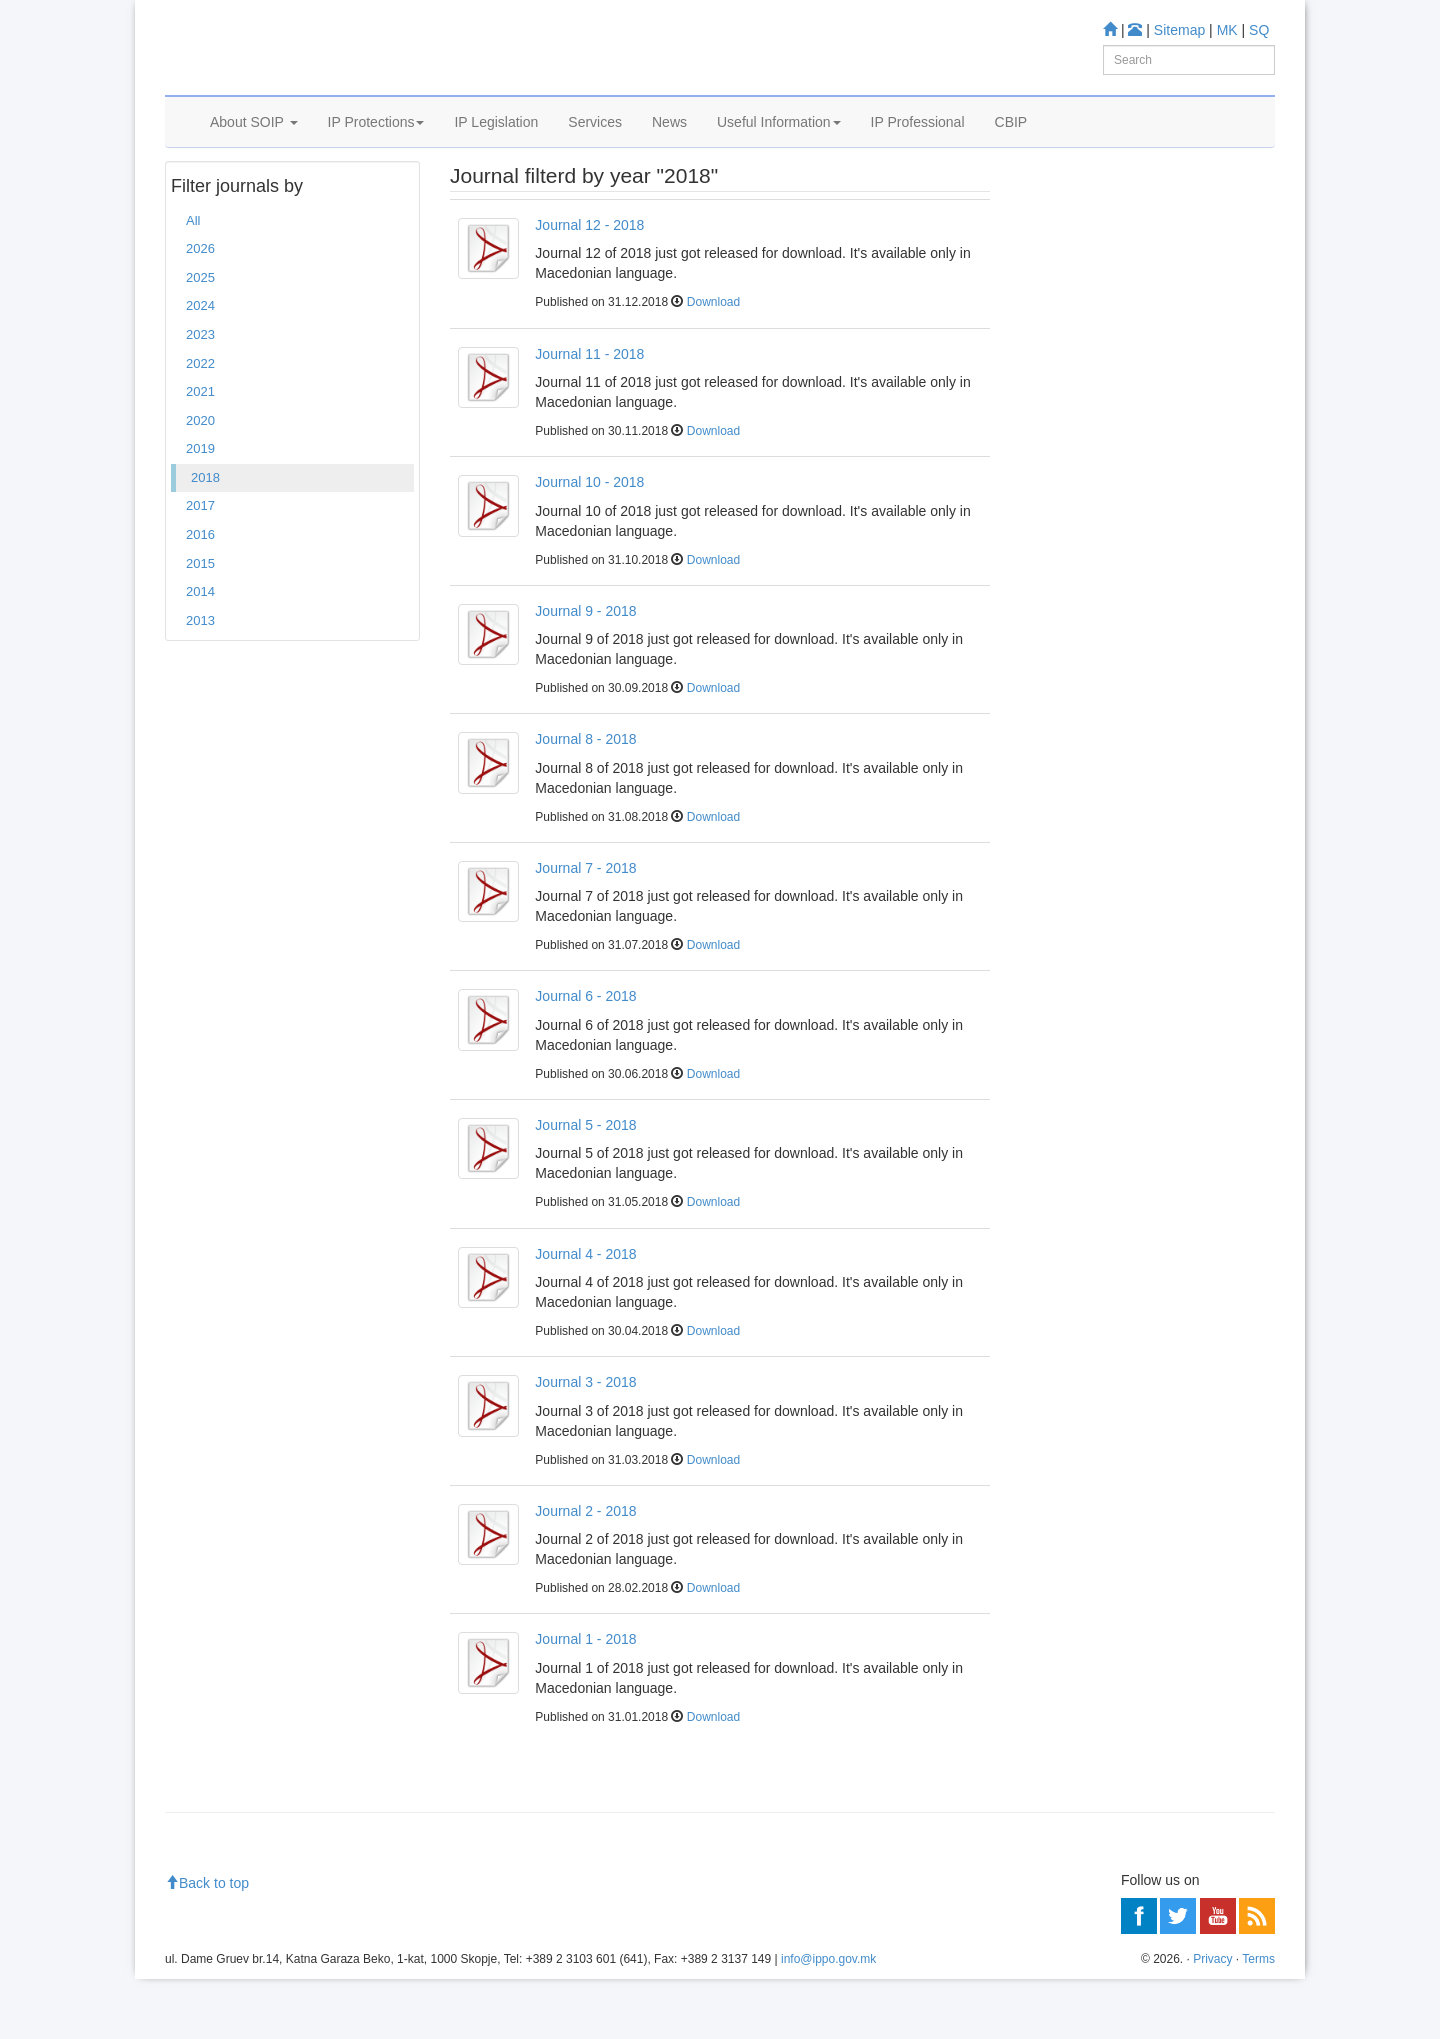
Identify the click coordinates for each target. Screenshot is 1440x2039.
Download (713, 363)
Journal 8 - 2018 (585, 799)
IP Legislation (496, 147)
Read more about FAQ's (1098, 468)
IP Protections (376, 147)
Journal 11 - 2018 (589, 414)
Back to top (207, 1943)
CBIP (1011, 147)
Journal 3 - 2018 (585, 1442)
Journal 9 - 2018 (585, 671)
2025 (200, 337)
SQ (1259, 30)
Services (595, 147)
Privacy (1212, 2020)
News (669, 147)
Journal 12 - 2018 (589, 285)
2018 (205, 537)
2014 (200, 651)
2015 (200, 623)
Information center (1081, 325)
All (193, 280)
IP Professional (918, 147)
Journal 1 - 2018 (585, 1700)
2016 (200, 594)
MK (1227, 30)
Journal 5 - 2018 (585, 1185)
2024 (200, 366)
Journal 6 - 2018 (585, 1057)
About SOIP (254, 147)
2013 (200, 680)
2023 (200, 394)
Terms (1258, 2020)
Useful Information (779, 147)
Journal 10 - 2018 (589, 542)
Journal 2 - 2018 (585, 1571)
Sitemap (1179, 30)
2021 (200, 451)
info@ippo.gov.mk (828, 2020)
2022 (200, 423)
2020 (200, 480)
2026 (200, 309)
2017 (200, 566)
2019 (200, 508)
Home (196, 199)
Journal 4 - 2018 (585, 1314)
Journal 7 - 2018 (585, 928)
